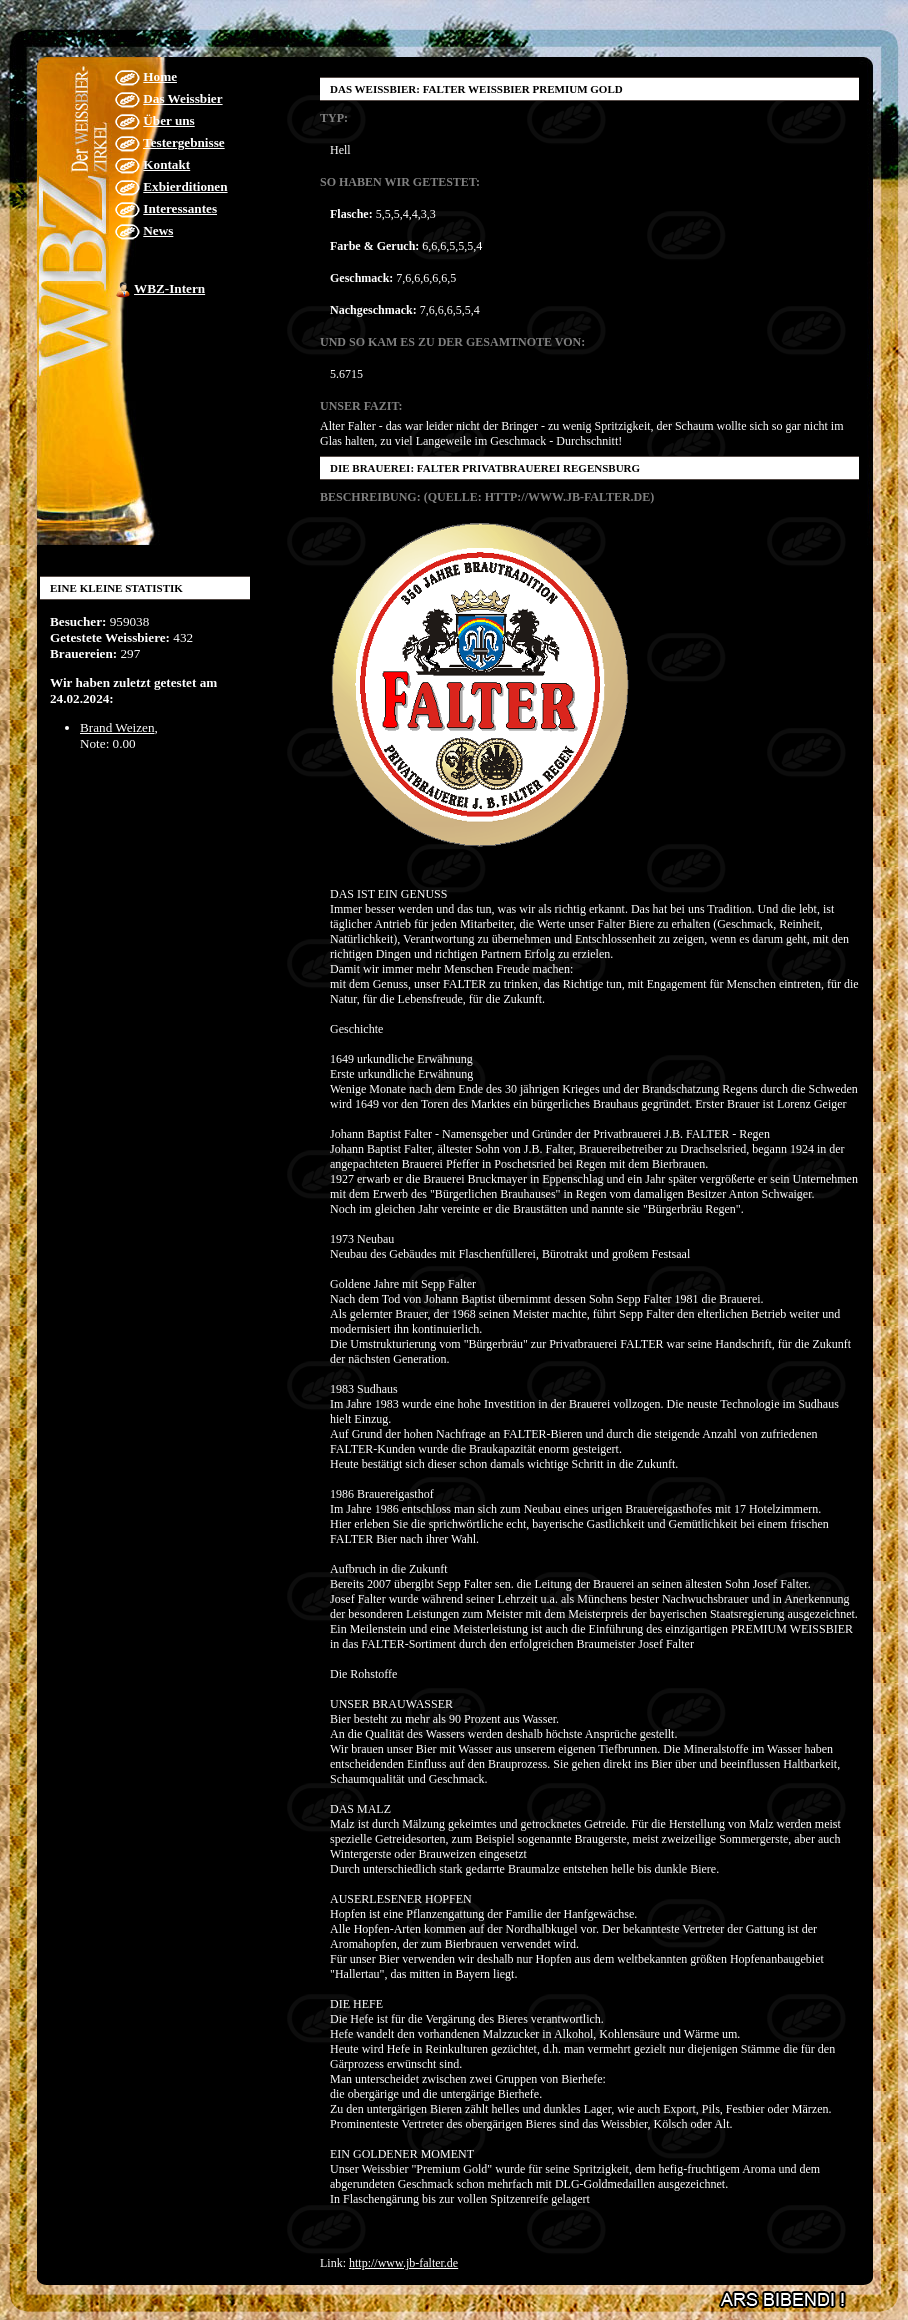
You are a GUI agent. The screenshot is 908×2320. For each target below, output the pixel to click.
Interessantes (180, 208)
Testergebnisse (184, 142)
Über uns (168, 120)
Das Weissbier (182, 98)
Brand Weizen (117, 727)
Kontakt (166, 164)
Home (160, 76)
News (158, 230)
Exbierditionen (185, 186)
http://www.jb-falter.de (403, 2263)
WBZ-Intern (169, 288)
